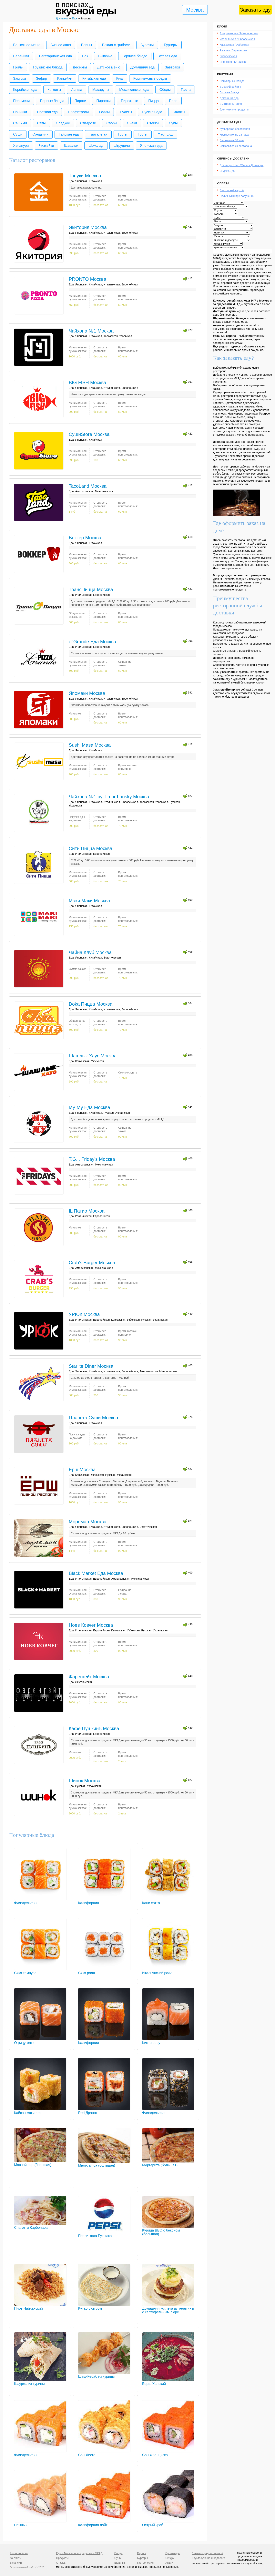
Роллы (104, 112)
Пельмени (21, 101)
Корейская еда (25, 90)
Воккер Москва (85, 537)
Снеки (132, 123)
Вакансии (16, 2562)
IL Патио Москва (86, 1211)
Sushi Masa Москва (90, 745)
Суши (17, 134)
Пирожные (129, 101)
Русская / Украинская (233, 50)
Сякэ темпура (40, 1971)
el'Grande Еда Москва (92, 641)
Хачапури (21, 146)
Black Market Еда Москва (96, 1573)
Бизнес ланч (60, 45)
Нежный (40, 2523)
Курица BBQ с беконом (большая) (168, 2230)
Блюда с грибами (116, 45)
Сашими (20, 123)
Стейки (153, 123)
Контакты (15, 2558)
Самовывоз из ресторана (236, 146)
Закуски (19, 78)
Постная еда (47, 112)
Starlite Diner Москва (91, 1366)
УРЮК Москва (84, 1314)
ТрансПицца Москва (91, 589)
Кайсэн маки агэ (40, 2111)
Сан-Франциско (168, 2453)
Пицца (153, 101)
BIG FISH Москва (87, 382)
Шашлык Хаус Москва (93, 1055)
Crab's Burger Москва (92, 1262)
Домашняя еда (142, 67)
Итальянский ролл (168, 1971)
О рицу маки (40, 2041)
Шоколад (95, 146)
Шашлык (71, 146)
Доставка (62, 18)
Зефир (41, 78)
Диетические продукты (234, 109)
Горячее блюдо (134, 56)
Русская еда (152, 112)
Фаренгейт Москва (89, 1676)
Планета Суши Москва (93, 1417)
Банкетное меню (26, 45)
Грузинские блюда (48, 67)
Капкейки (64, 78)
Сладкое (63, 123)
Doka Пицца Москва (90, 1004)
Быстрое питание (231, 103)
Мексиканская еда (134, 90)
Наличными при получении (237, 196)
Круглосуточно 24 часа (234, 134)
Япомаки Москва (87, 693)
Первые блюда (52, 101)
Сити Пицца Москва (90, 848)
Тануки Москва (85, 175)
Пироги (80, 101)
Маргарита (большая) (168, 2163)
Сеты (41, 123)
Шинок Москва (84, 1780)
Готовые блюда (229, 92)
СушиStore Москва (89, 434)
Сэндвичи (41, 134)
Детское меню (108, 67)
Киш (119, 78)
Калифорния (104, 1901)
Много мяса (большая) (104, 2163)
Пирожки (103, 101)
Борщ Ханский (168, 2382)
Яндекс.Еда (227, 170)
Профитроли (78, 112)
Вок (85, 56)
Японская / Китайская (233, 61)
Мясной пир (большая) (40, 2163)
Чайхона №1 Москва (91, 331)
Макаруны (100, 90)
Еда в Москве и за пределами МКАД (79, 2553)
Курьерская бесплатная (235, 128)
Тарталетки (98, 134)
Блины (86, 45)
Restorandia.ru (19, 2553)
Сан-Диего (104, 2453)
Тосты (143, 134)
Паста (186, 90)
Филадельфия (40, 1901)
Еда (74, 18)
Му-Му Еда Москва (89, 1107)
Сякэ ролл (104, 1971)
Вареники (21, 56)
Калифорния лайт (104, 2523)
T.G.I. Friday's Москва (92, 1159)
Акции (169, 2562)
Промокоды (172, 2553)
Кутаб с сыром (104, 2306)
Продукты (62, 2558)
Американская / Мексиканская (239, 33)
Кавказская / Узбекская (234, 44)
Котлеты (54, 90)
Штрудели (122, 146)
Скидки (169, 2558)
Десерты (80, 67)
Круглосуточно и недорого (208, 2558)
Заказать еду (255, 10)
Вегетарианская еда (55, 56)
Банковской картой (232, 190)
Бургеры (171, 45)
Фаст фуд (165, 134)
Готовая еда (167, 56)
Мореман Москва (87, 1521)
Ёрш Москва (82, 1469)
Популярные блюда (232, 81)
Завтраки (172, 67)
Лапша (76, 90)
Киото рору (168, 2041)
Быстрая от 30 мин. (232, 140)
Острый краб (168, 2523)
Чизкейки (46, 146)
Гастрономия (145, 2562)
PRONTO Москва (87, 279)
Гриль (18, 67)
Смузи (111, 123)
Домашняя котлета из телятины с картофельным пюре (168, 2308)
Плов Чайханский (40, 2306)
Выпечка (105, 56)
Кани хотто (168, 1901)
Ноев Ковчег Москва (91, 1625)
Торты (122, 134)
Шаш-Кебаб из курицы (104, 2374)
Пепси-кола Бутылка (104, 2234)
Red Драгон (104, 2111)
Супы (173, 123)
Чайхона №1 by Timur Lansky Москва (109, 796)
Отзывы (61, 2562)
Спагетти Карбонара (40, 2226)
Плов (173, 101)
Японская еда (151, 146)
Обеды (165, 90)
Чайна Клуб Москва (90, 952)
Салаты (178, 112)
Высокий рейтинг (230, 86)
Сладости (88, 123)
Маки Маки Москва (89, 900)
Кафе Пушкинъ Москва (94, 1728)
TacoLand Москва (88, 486)
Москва (195, 10)
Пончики (20, 112)
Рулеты (126, 112)
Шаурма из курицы (40, 2382)
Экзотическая (228, 56)
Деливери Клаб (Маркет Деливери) (242, 165)
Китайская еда (94, 78)
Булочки (147, 45)
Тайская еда (69, 134)
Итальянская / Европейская (237, 39)
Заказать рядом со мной (207, 2553)
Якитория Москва (88, 227)
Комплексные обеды (150, 78)
